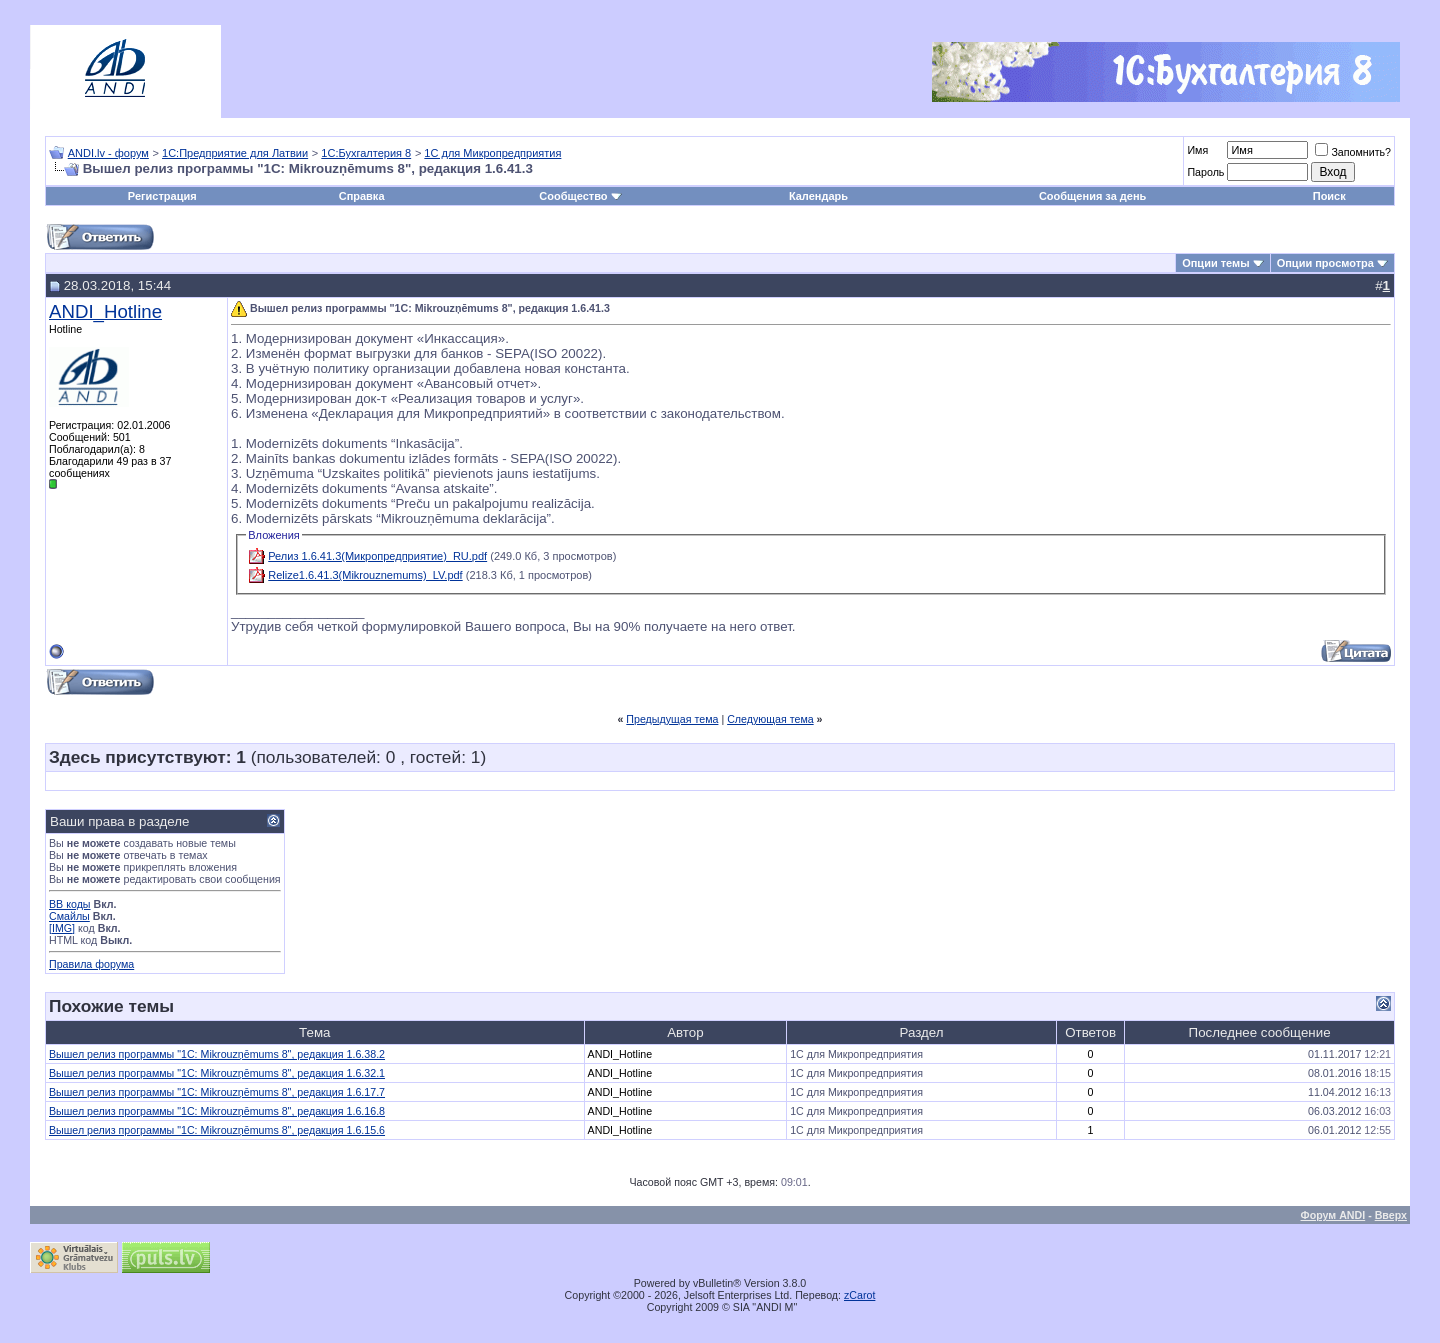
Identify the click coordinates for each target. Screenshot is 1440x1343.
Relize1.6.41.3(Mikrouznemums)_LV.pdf (365, 575)
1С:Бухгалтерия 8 (366, 153)
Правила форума (91, 964)
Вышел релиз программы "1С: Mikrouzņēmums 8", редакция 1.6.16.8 (217, 1111)
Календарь (818, 196)
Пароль (1205, 172)
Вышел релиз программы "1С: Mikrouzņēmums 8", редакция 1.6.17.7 (217, 1092)
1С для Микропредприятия (492, 153)
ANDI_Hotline (105, 311)
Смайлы (69, 916)
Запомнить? (1353, 152)
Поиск (1329, 196)
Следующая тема (770, 719)
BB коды (70, 904)
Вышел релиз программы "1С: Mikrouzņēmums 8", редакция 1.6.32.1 (217, 1073)
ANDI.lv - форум (108, 153)
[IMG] (62, 928)
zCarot (859, 1295)
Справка (362, 196)
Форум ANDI (1333, 1215)
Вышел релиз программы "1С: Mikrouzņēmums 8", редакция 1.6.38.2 (217, 1054)
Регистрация (162, 196)
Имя (1197, 150)
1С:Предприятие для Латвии (235, 153)
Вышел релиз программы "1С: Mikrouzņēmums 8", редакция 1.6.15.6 (217, 1130)
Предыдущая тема (672, 719)
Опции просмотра (1325, 263)
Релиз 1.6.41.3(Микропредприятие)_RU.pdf (377, 556)
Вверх (1391, 1215)
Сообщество (580, 196)
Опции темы (1215, 263)
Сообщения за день (1092, 196)
